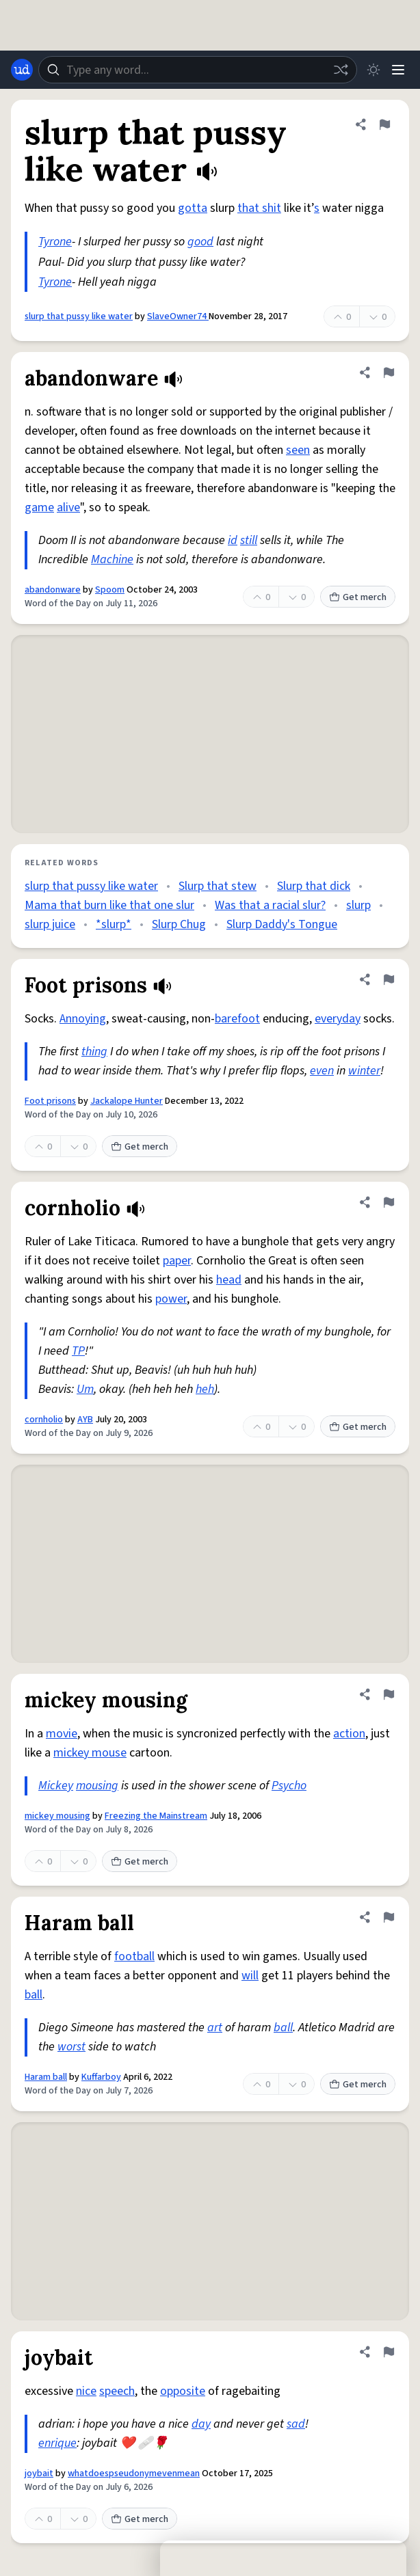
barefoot (237, 1018)
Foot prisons (50, 1101)
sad (296, 2423)
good (200, 241)
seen (298, 450)
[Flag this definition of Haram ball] (388, 1917)
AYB (85, 1419)
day (201, 2423)
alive (68, 507)
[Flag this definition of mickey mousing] (388, 1694)
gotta (192, 208)
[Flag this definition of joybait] (388, 2352)
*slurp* (113, 924)
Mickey (55, 1785)
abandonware (53, 590)
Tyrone (55, 241)
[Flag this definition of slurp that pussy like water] (384, 124)
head (228, 1279)
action (349, 1733)
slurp (358, 905)
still (248, 540)
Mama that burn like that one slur (109, 905)
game (39, 507)
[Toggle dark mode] (373, 70)
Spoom (109, 590)
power (171, 1298)
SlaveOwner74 (178, 316)
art (214, 2027)
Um (85, 1389)
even (322, 1070)
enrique (57, 2443)
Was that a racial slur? (270, 905)
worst (71, 2046)
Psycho (289, 1785)
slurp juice (50, 924)
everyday (337, 1018)
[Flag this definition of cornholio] (388, 1202)
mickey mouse (90, 1752)
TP (78, 1350)
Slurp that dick (313, 886)
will (250, 1975)
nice (86, 2391)
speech (117, 2391)
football (134, 1956)
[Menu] (398, 70)
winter (364, 1070)
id (232, 540)
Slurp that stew (218, 886)
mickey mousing (57, 1816)
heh (205, 1389)
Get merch (357, 597)
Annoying (83, 1018)
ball (33, 1994)
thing (94, 1051)
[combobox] (197, 69)
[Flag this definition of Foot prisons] (388, 979)
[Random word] (340, 70)
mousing (97, 1785)
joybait (39, 2473)
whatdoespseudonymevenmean (134, 2473)
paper (177, 1260)
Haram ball (46, 2077)
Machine (112, 559)
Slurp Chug (179, 924)
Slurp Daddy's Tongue (281, 924)
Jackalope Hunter (126, 1101)
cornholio (44, 1419)
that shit (259, 208)
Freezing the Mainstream (156, 1816)
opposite (182, 2391)
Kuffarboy (101, 2077)
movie (61, 1733)
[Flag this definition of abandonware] (388, 372)
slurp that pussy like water (79, 316)
